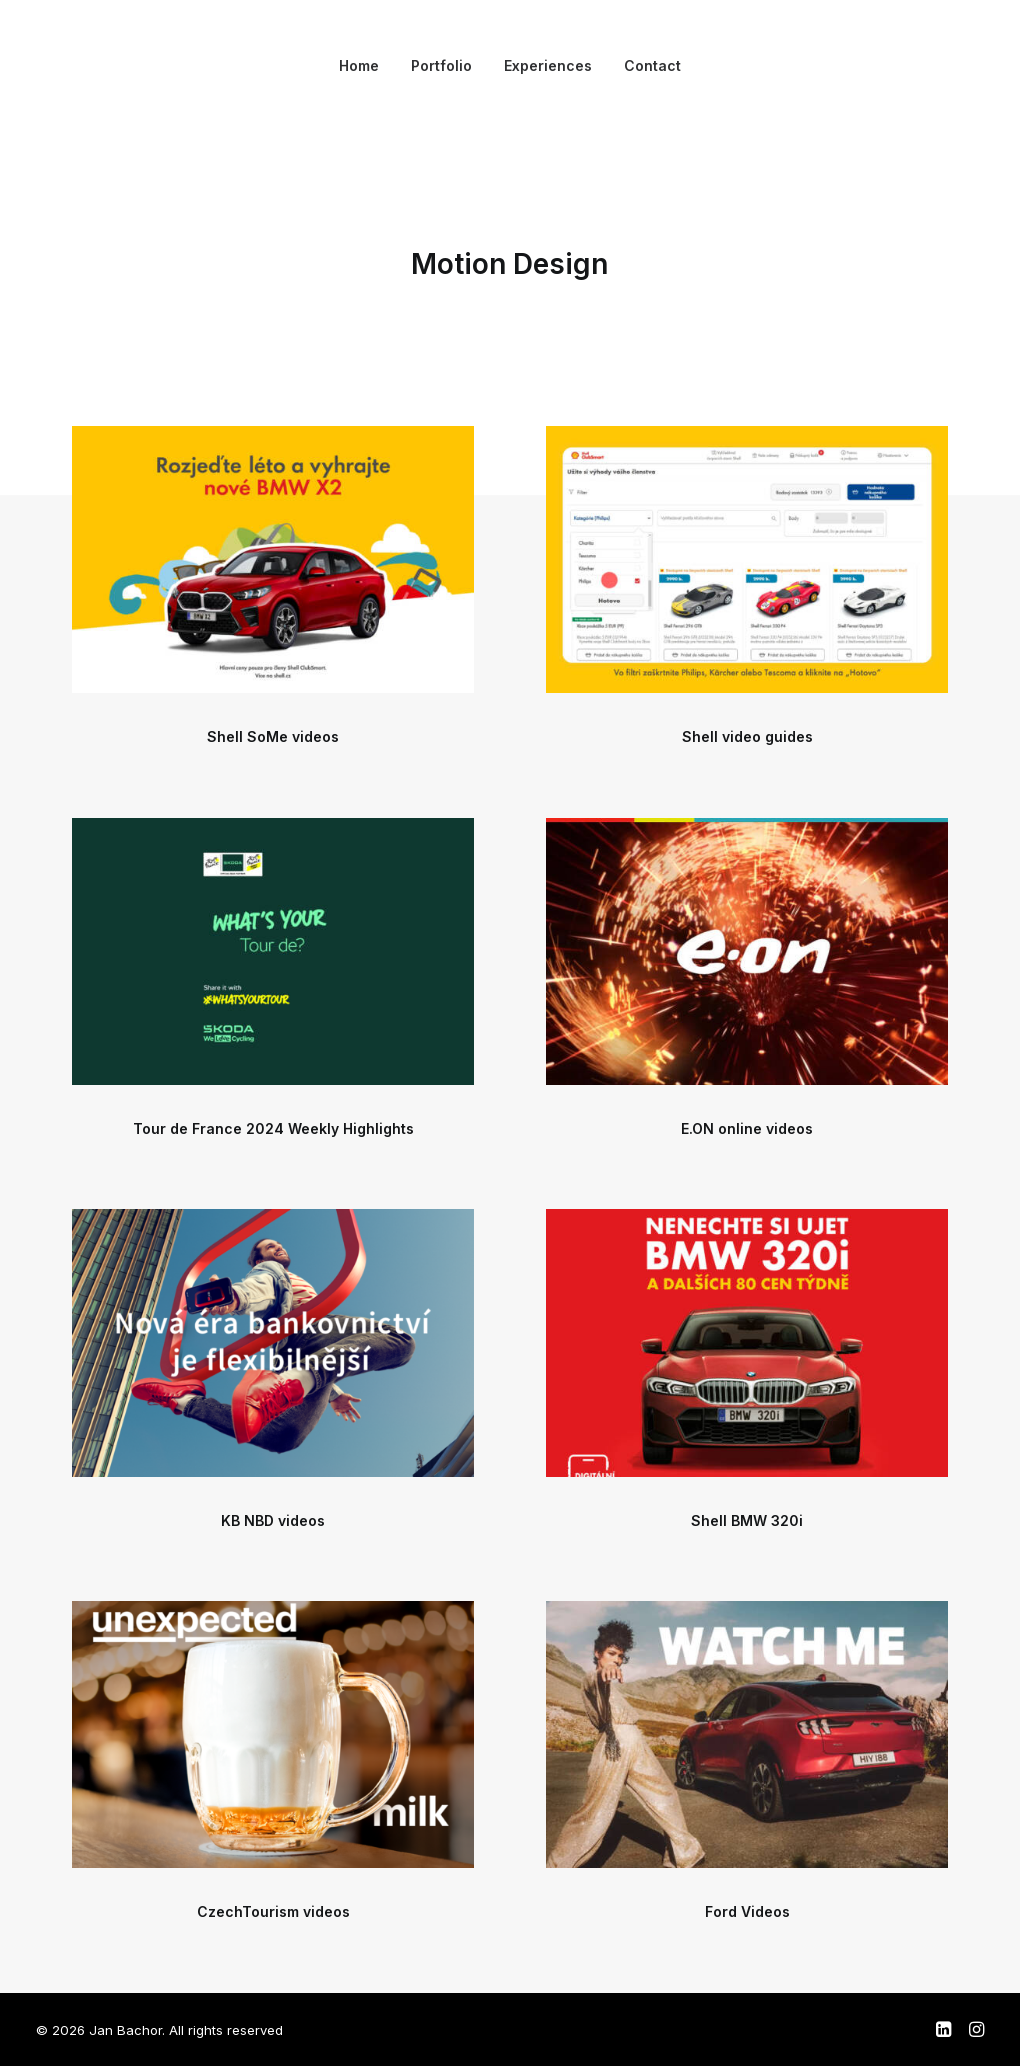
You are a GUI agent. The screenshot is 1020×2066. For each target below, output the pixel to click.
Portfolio (441, 65)
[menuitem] (359, 66)
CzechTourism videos (273, 1911)
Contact (652, 65)
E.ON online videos (747, 1128)
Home (359, 65)
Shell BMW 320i (747, 1520)
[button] (273, 559)
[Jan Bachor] (66, 66)
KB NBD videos (273, 1520)
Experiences (548, 65)
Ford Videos (747, 1911)
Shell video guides (747, 736)
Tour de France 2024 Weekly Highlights (273, 1128)
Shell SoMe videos (273, 736)
